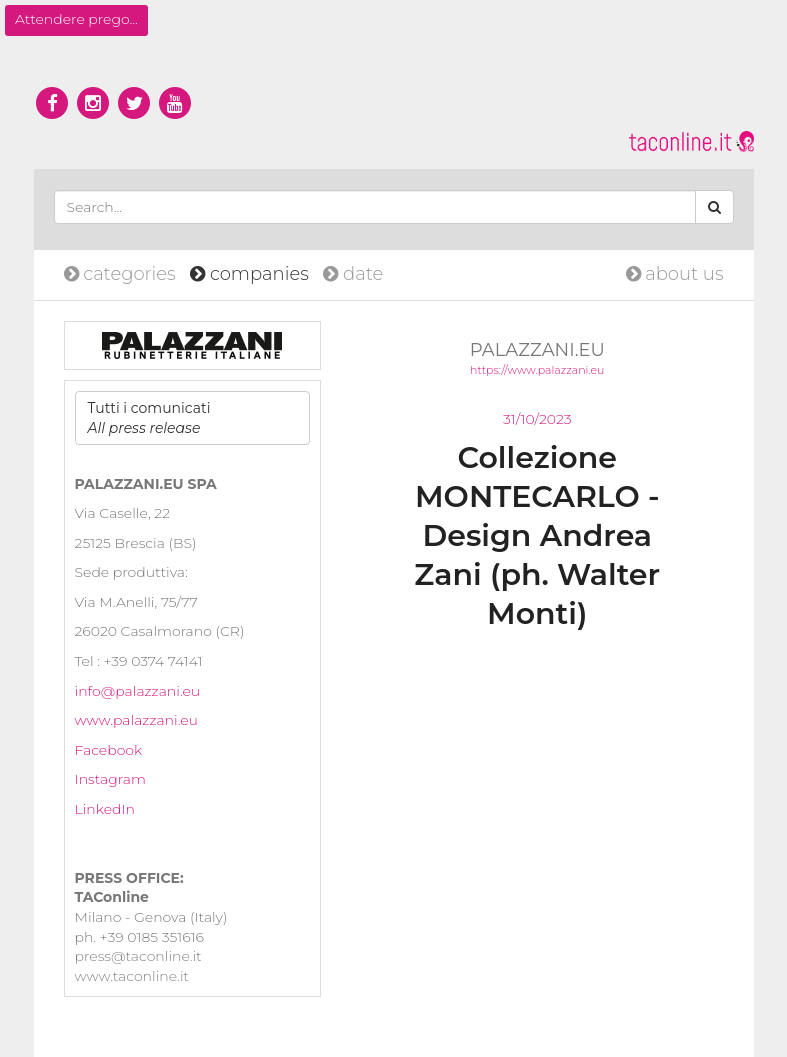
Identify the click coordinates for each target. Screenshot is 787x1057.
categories (122, 274)
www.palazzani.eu (136, 720)
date (353, 274)
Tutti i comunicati (149, 418)
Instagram (110, 779)
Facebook (109, 750)
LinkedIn (105, 809)
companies (251, 274)
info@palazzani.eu (138, 691)
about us (675, 274)
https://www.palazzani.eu (537, 370)
